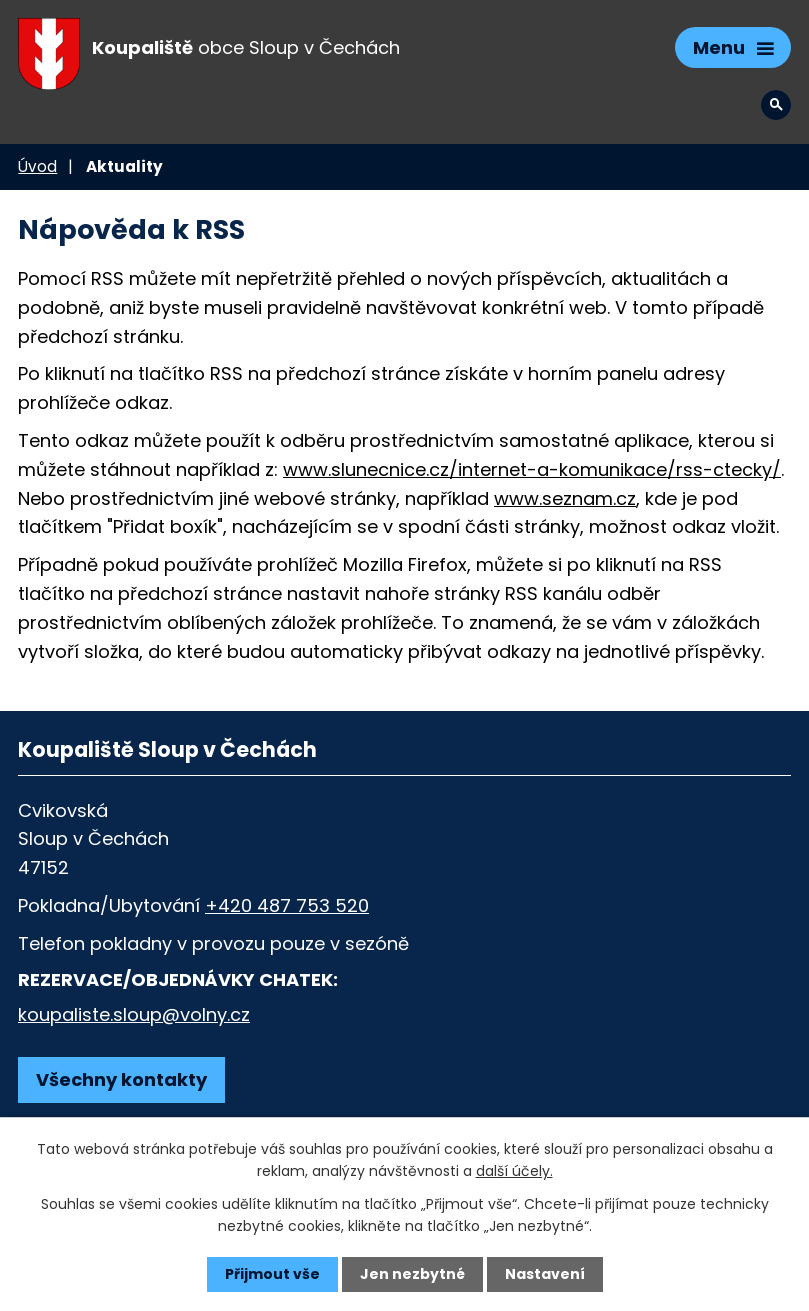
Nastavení (545, 1274)
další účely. (514, 1171)
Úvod (37, 166)
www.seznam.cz (565, 498)
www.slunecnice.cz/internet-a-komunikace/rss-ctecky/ (532, 469)
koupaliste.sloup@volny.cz (134, 1014)
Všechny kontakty (121, 1079)
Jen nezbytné (412, 1274)
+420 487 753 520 (287, 905)
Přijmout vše (272, 1274)
